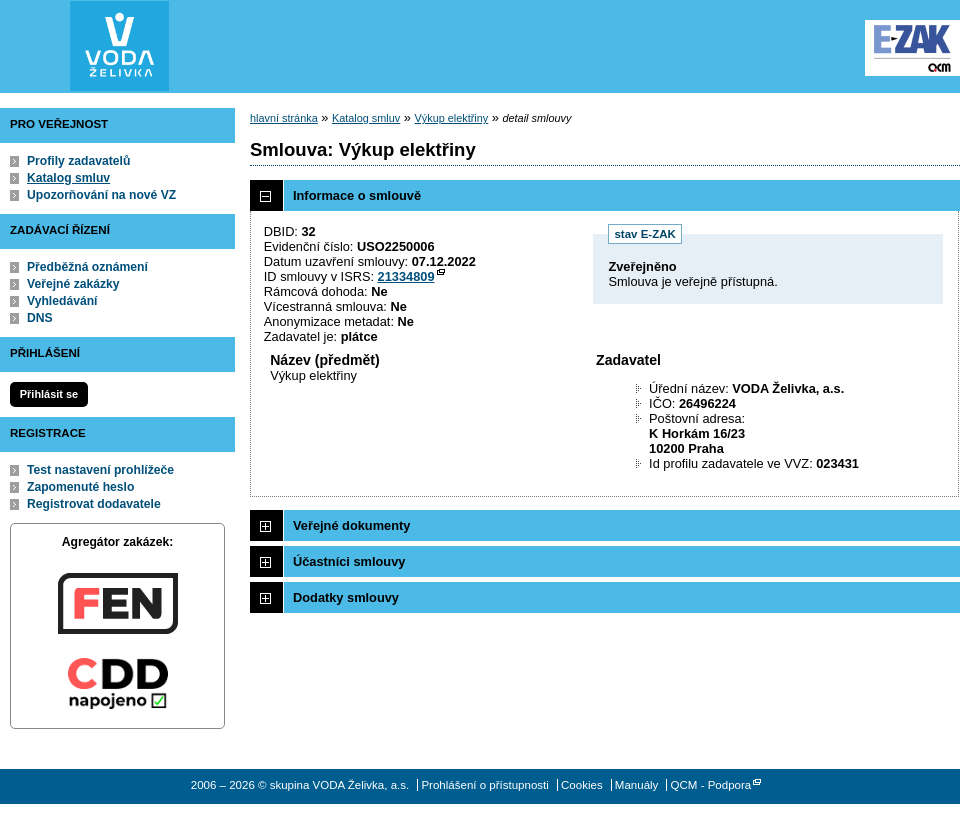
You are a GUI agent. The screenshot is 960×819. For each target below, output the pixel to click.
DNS (40, 318)
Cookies (582, 785)
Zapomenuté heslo (80, 487)
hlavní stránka (284, 118)
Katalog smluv (68, 178)
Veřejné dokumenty (351, 525)
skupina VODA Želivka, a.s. (120, 46)
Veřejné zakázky (73, 284)
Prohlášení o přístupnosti (484, 785)
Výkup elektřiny (452, 118)
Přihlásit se (49, 394)
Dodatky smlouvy (346, 597)
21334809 (406, 276)
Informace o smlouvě (357, 195)
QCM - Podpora (711, 785)
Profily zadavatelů (78, 161)
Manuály (637, 785)
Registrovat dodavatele (94, 504)
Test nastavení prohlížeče (100, 470)
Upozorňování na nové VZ (101, 195)
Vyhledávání (62, 301)
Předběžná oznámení (87, 267)
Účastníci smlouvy (349, 561)
